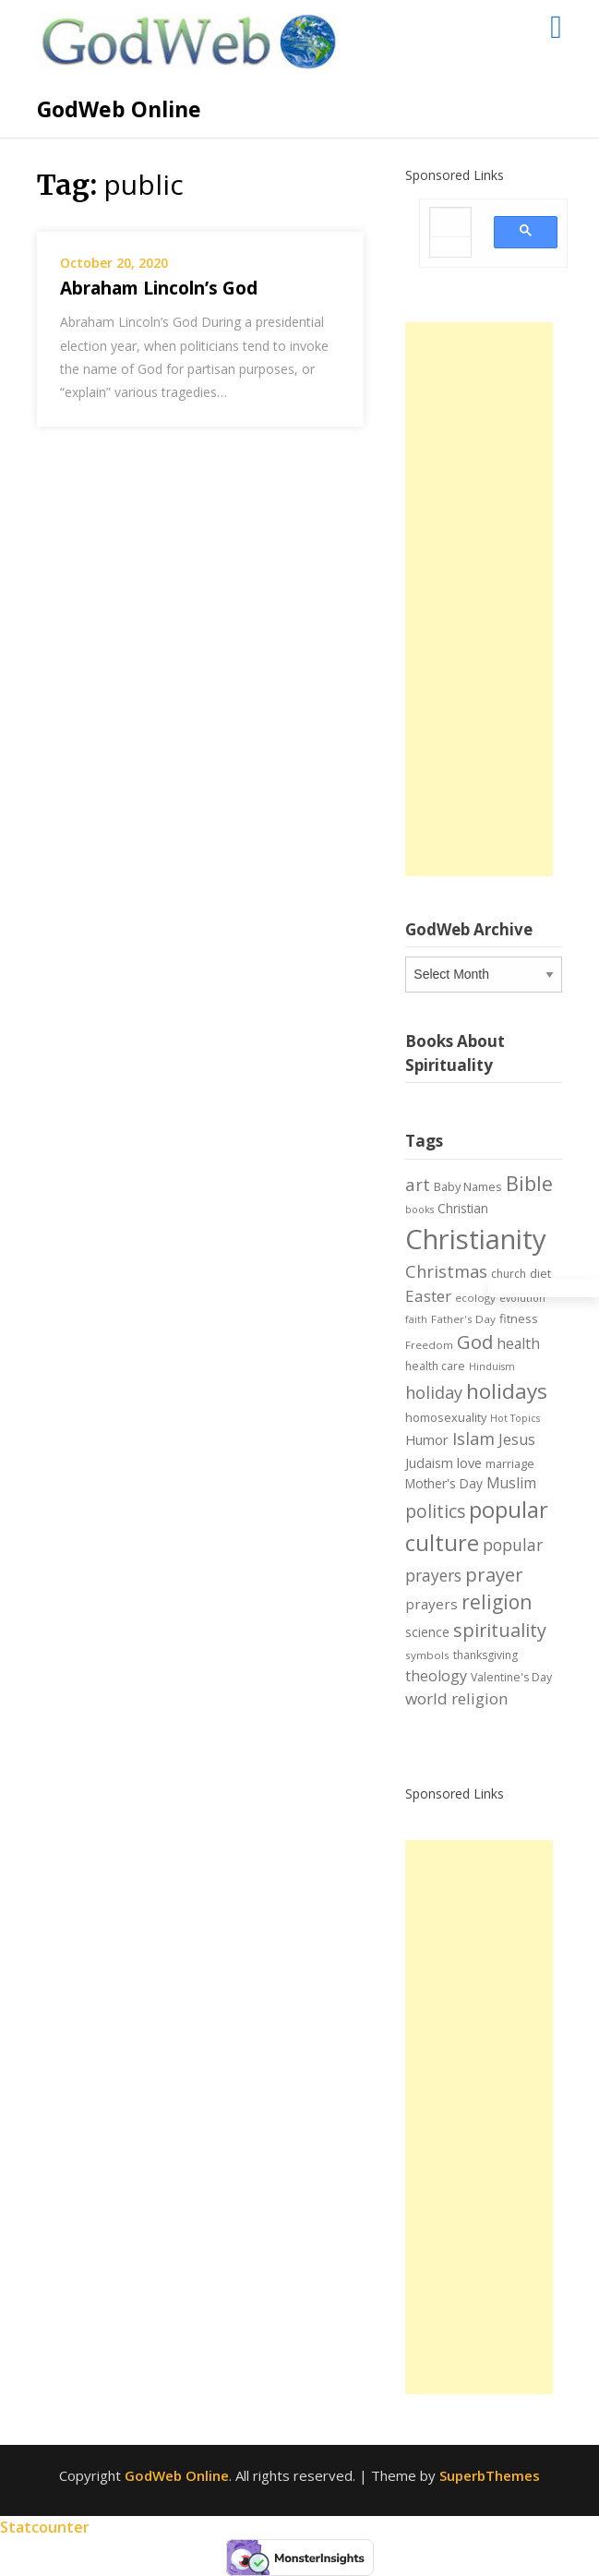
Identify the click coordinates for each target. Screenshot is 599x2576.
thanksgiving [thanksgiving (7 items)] (485, 1655)
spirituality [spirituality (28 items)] (499, 1630)
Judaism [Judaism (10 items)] (429, 1463)
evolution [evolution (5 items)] (522, 1298)
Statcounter (45, 2527)
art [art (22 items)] (417, 1184)
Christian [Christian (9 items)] (462, 1208)
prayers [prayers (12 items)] (431, 1604)
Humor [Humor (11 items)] (427, 1439)
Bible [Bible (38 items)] (529, 1183)
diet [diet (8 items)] (540, 1273)
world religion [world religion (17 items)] (457, 1698)
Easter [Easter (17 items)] (428, 1295)
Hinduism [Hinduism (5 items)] (492, 1366)
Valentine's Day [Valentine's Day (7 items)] (511, 1677)
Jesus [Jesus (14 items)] (516, 1439)
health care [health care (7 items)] (435, 1366)
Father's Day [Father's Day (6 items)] (463, 1319)
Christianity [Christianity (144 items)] (475, 1239)
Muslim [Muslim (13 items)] (511, 1483)
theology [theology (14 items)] (436, 1676)
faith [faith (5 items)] (416, 1319)
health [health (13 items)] (518, 1343)
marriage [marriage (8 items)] (509, 1463)
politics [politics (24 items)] (435, 1511)
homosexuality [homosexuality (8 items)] (445, 1417)
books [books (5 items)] (419, 1209)
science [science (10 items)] (427, 1632)
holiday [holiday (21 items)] (433, 1392)
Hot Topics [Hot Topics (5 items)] (515, 1418)
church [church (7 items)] (508, 1274)
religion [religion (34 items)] (496, 1602)
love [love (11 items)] (469, 1462)
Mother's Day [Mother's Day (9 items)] (444, 1483)
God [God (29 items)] (475, 1341)
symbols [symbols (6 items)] (427, 1655)
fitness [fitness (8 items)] (518, 1318)
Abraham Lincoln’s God (159, 288)
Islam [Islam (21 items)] (473, 1438)
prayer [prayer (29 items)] (494, 1574)
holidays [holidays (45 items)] (506, 1391)
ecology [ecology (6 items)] (475, 1298)
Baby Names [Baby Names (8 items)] (468, 1186)
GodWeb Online (119, 109)
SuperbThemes (489, 2475)
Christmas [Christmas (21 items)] (446, 1271)
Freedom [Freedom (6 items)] (429, 1345)
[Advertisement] (479, 599)
